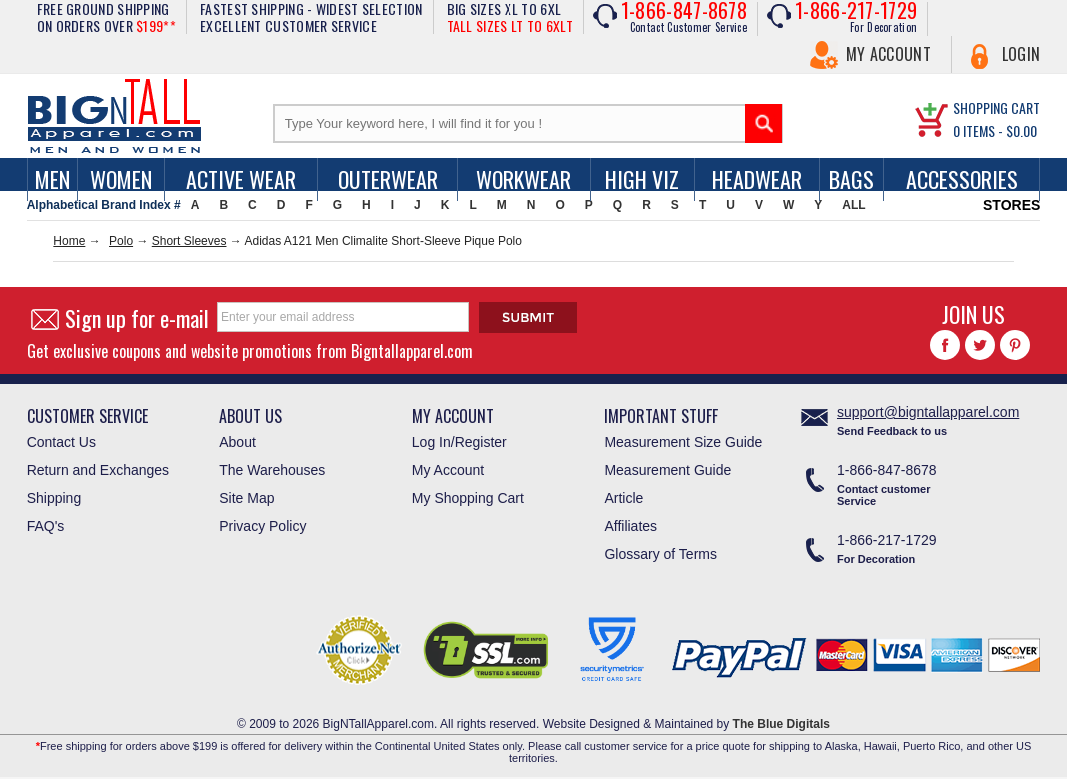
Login (1021, 54)
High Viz (642, 179)
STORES (1011, 205)
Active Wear (241, 179)
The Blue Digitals (781, 724)
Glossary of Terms (660, 554)
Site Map (246, 498)
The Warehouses (272, 470)
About (237, 442)
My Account (888, 54)
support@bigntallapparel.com (928, 412)
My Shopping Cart (468, 498)
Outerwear (388, 179)
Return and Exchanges (98, 470)
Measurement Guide (667, 470)
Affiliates (630, 526)
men (52, 179)
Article (623, 498)
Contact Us (61, 442)
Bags (851, 179)
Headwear (757, 179)
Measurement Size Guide (683, 442)
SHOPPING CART (996, 107)
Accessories (962, 179)
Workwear (523, 179)
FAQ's (46, 526)
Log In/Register (459, 442)
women (121, 179)
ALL (853, 205)
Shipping (54, 498)
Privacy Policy (262, 526)
